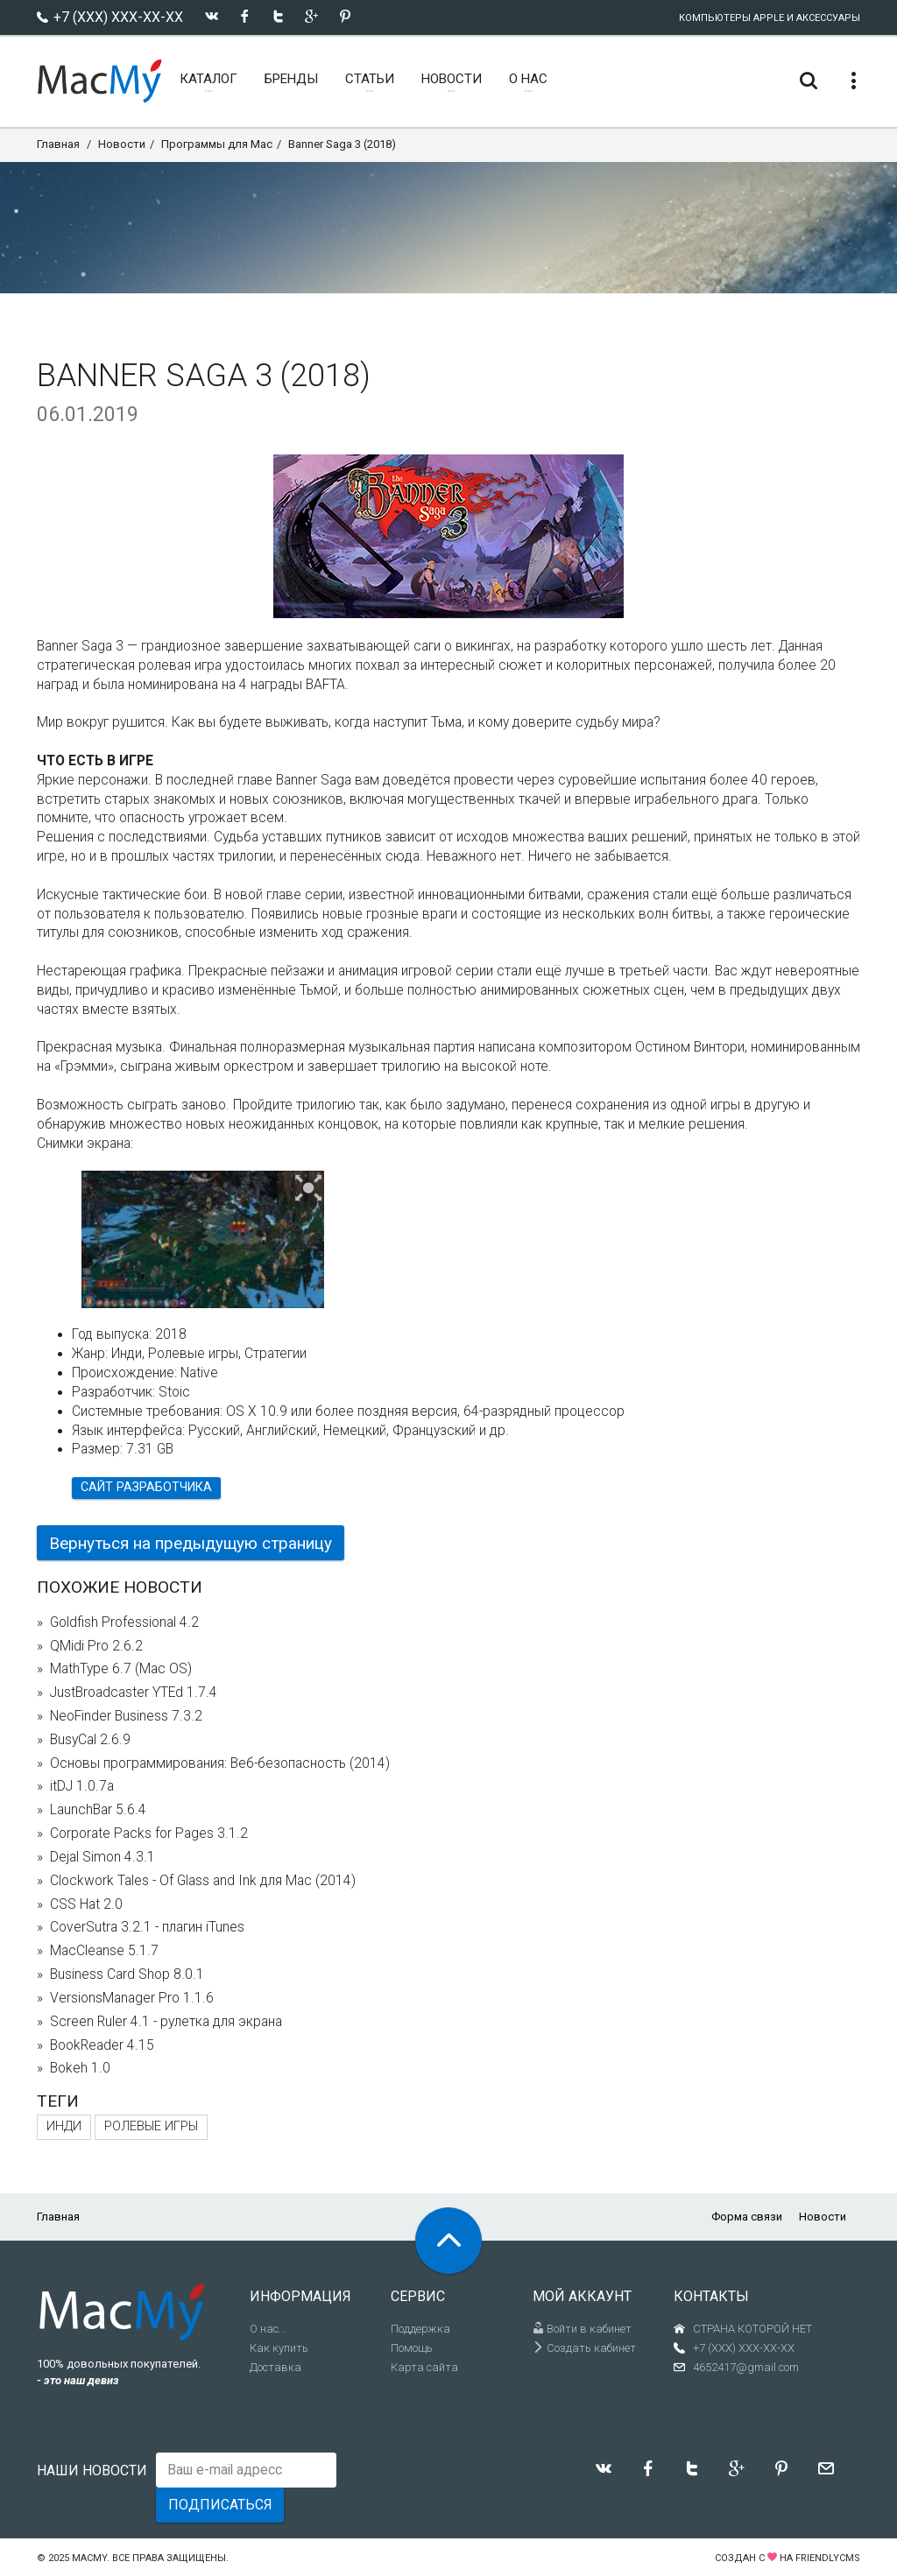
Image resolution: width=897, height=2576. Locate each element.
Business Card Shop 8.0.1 (127, 1974)
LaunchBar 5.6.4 (98, 1810)
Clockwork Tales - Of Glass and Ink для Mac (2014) (203, 1881)
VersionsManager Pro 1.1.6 (132, 1998)
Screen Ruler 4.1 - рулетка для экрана (166, 2022)
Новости (121, 144)
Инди (63, 2126)
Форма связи (746, 2216)
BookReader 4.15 (102, 2045)
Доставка (275, 2367)
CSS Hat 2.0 (86, 1904)
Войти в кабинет (582, 2328)
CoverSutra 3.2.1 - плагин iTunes (147, 1927)
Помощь (412, 2347)
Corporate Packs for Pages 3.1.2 (149, 1833)
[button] (309, 1189)
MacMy (89, 2558)
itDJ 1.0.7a (82, 1786)
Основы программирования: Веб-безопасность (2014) (220, 1763)
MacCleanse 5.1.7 (104, 1951)
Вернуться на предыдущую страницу (190, 1543)
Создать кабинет (584, 2347)
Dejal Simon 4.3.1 (102, 1857)
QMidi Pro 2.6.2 (96, 1646)
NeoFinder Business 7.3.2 (126, 1716)
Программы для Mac (216, 144)
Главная (58, 144)
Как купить (279, 2347)
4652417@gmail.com (746, 2367)
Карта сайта (424, 2367)
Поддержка (420, 2328)
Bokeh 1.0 (80, 2068)
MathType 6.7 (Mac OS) (121, 1669)
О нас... (268, 2328)
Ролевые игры (151, 2126)
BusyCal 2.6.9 (90, 1740)
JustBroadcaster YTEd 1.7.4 (133, 1692)
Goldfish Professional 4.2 (124, 1622)
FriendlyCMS (827, 2558)
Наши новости (92, 2470)
